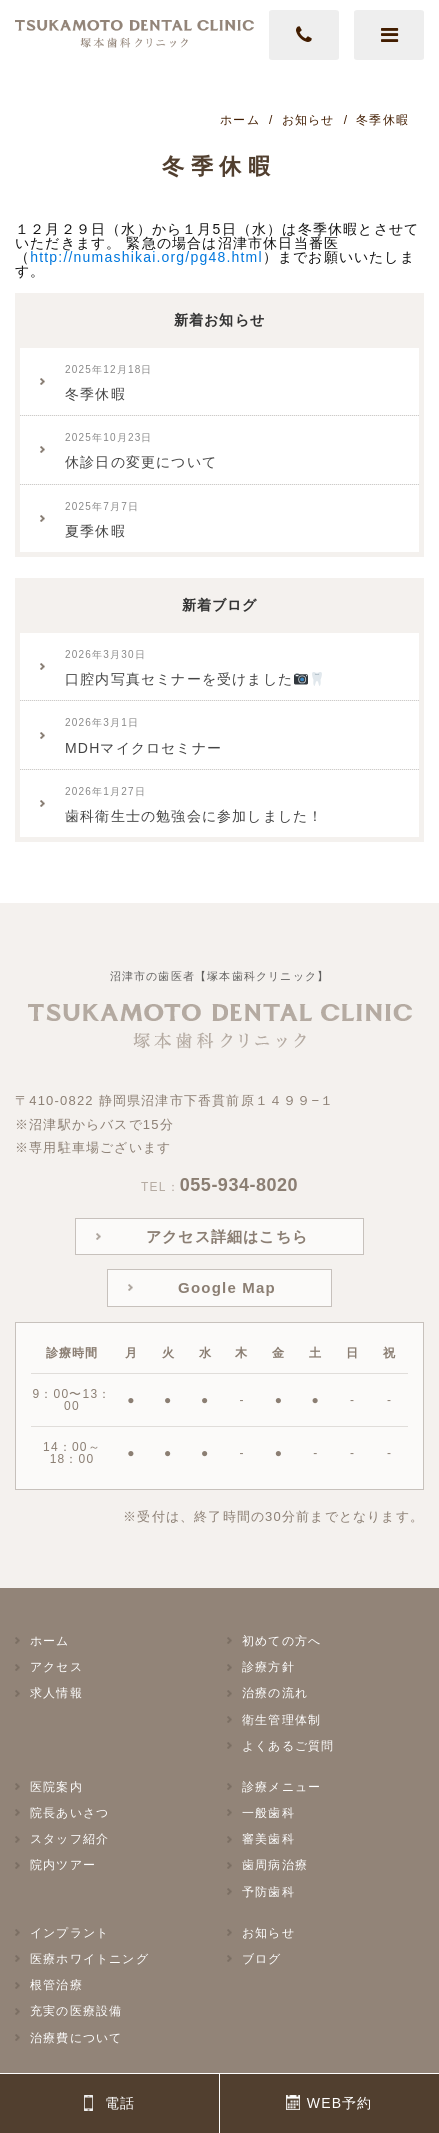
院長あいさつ (69, 1813)
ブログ (262, 1959)
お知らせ (268, 1933)
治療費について (76, 2038)
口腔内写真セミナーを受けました (194, 668)
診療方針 (268, 1667)
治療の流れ (275, 1693)
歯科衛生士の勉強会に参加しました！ (194, 805)
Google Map (227, 1287)
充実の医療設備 (76, 2011)
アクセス (56, 1667)
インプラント (69, 1933)
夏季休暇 (102, 520)
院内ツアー (63, 1865)
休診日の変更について (141, 451)
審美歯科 (268, 1839)
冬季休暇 (109, 383)
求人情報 (56, 1693)
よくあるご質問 (288, 1746)
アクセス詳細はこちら (227, 1236)
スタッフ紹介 (69, 1839)
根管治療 (56, 1985)
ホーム (50, 1641)
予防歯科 (268, 1892)
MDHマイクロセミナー (143, 736)
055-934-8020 (239, 1185)
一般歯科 (268, 1813)
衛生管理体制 (281, 1720)
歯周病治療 (275, 1865)
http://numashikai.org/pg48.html (146, 257)
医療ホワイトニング (89, 1959)
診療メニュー (281, 1787)
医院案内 (56, 1787)
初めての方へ (281, 1641)
